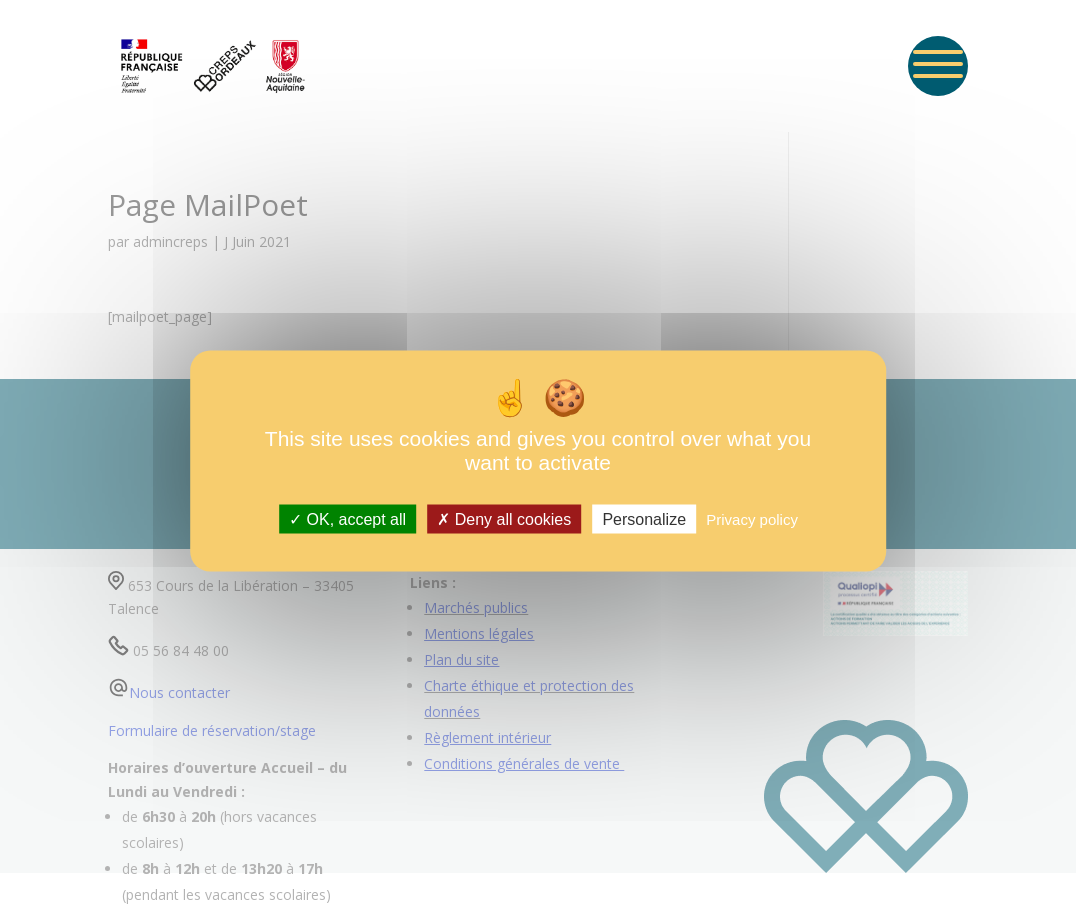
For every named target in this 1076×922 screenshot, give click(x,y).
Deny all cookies (504, 518)
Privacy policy (752, 518)
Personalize (644, 518)
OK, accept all (347, 518)
